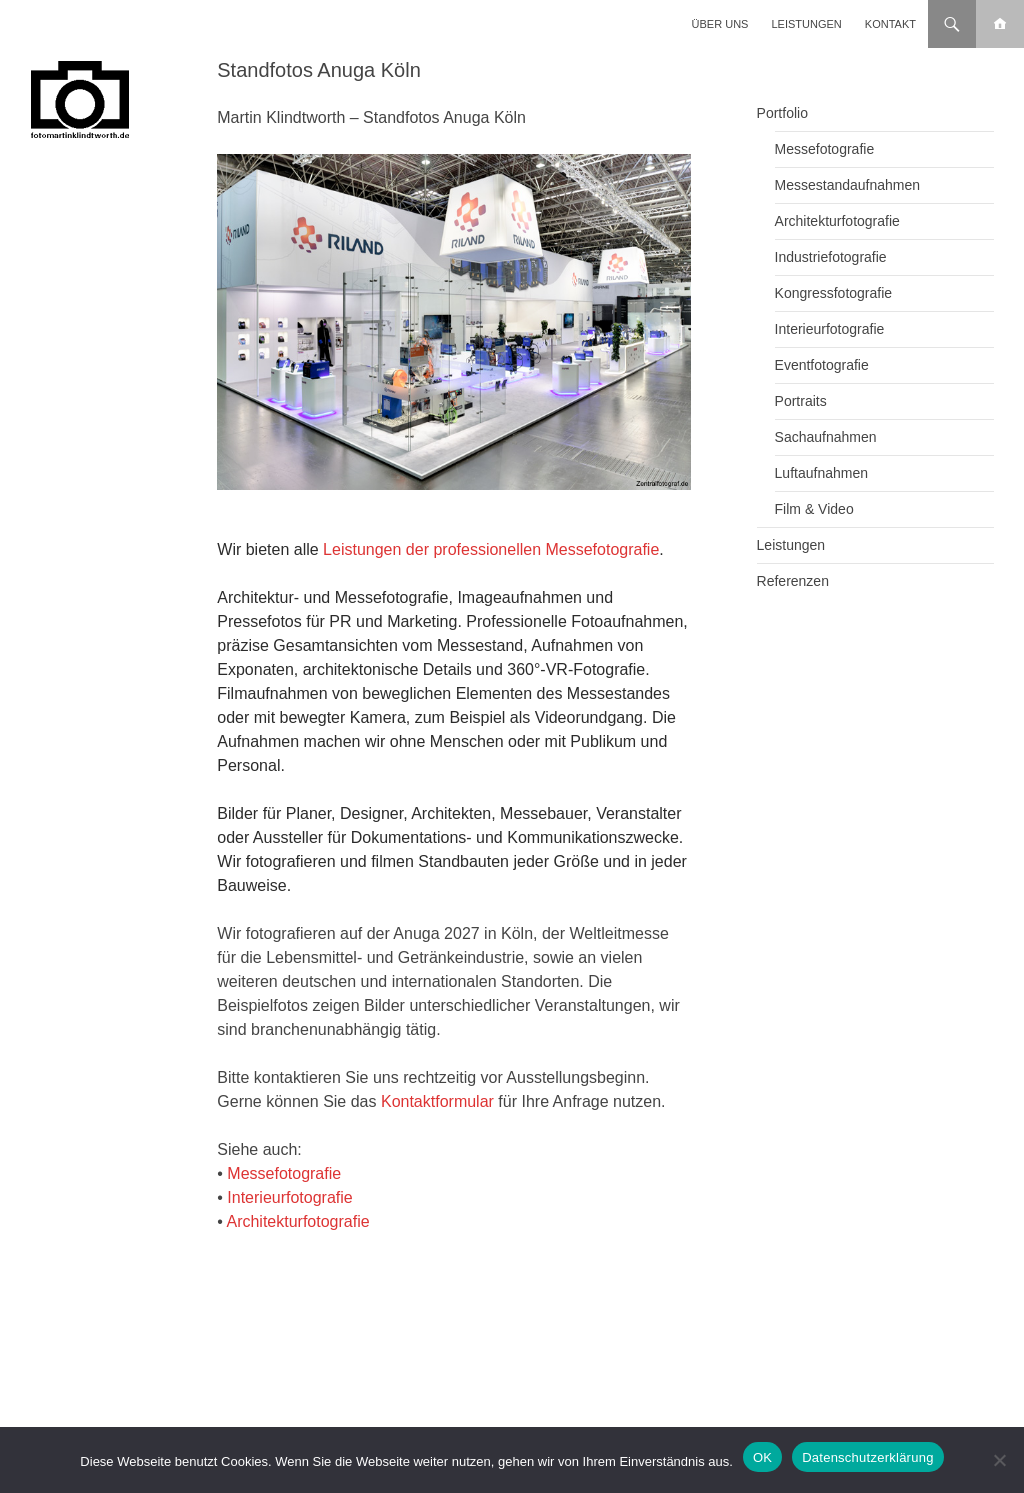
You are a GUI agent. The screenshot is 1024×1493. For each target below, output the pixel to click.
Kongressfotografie (834, 293)
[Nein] (999, 1460)
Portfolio (782, 113)
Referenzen (793, 581)
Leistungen (807, 24)
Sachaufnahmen (826, 437)
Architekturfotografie (297, 1221)
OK (762, 1457)
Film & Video (814, 509)
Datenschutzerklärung (867, 1457)
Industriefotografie (831, 257)
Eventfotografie (822, 365)
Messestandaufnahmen (848, 185)
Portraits (801, 401)
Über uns (720, 24)
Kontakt (890, 24)
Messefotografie (284, 1173)
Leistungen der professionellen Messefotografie (491, 549)
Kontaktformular (437, 1101)
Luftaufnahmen (821, 473)
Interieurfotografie (289, 1197)
